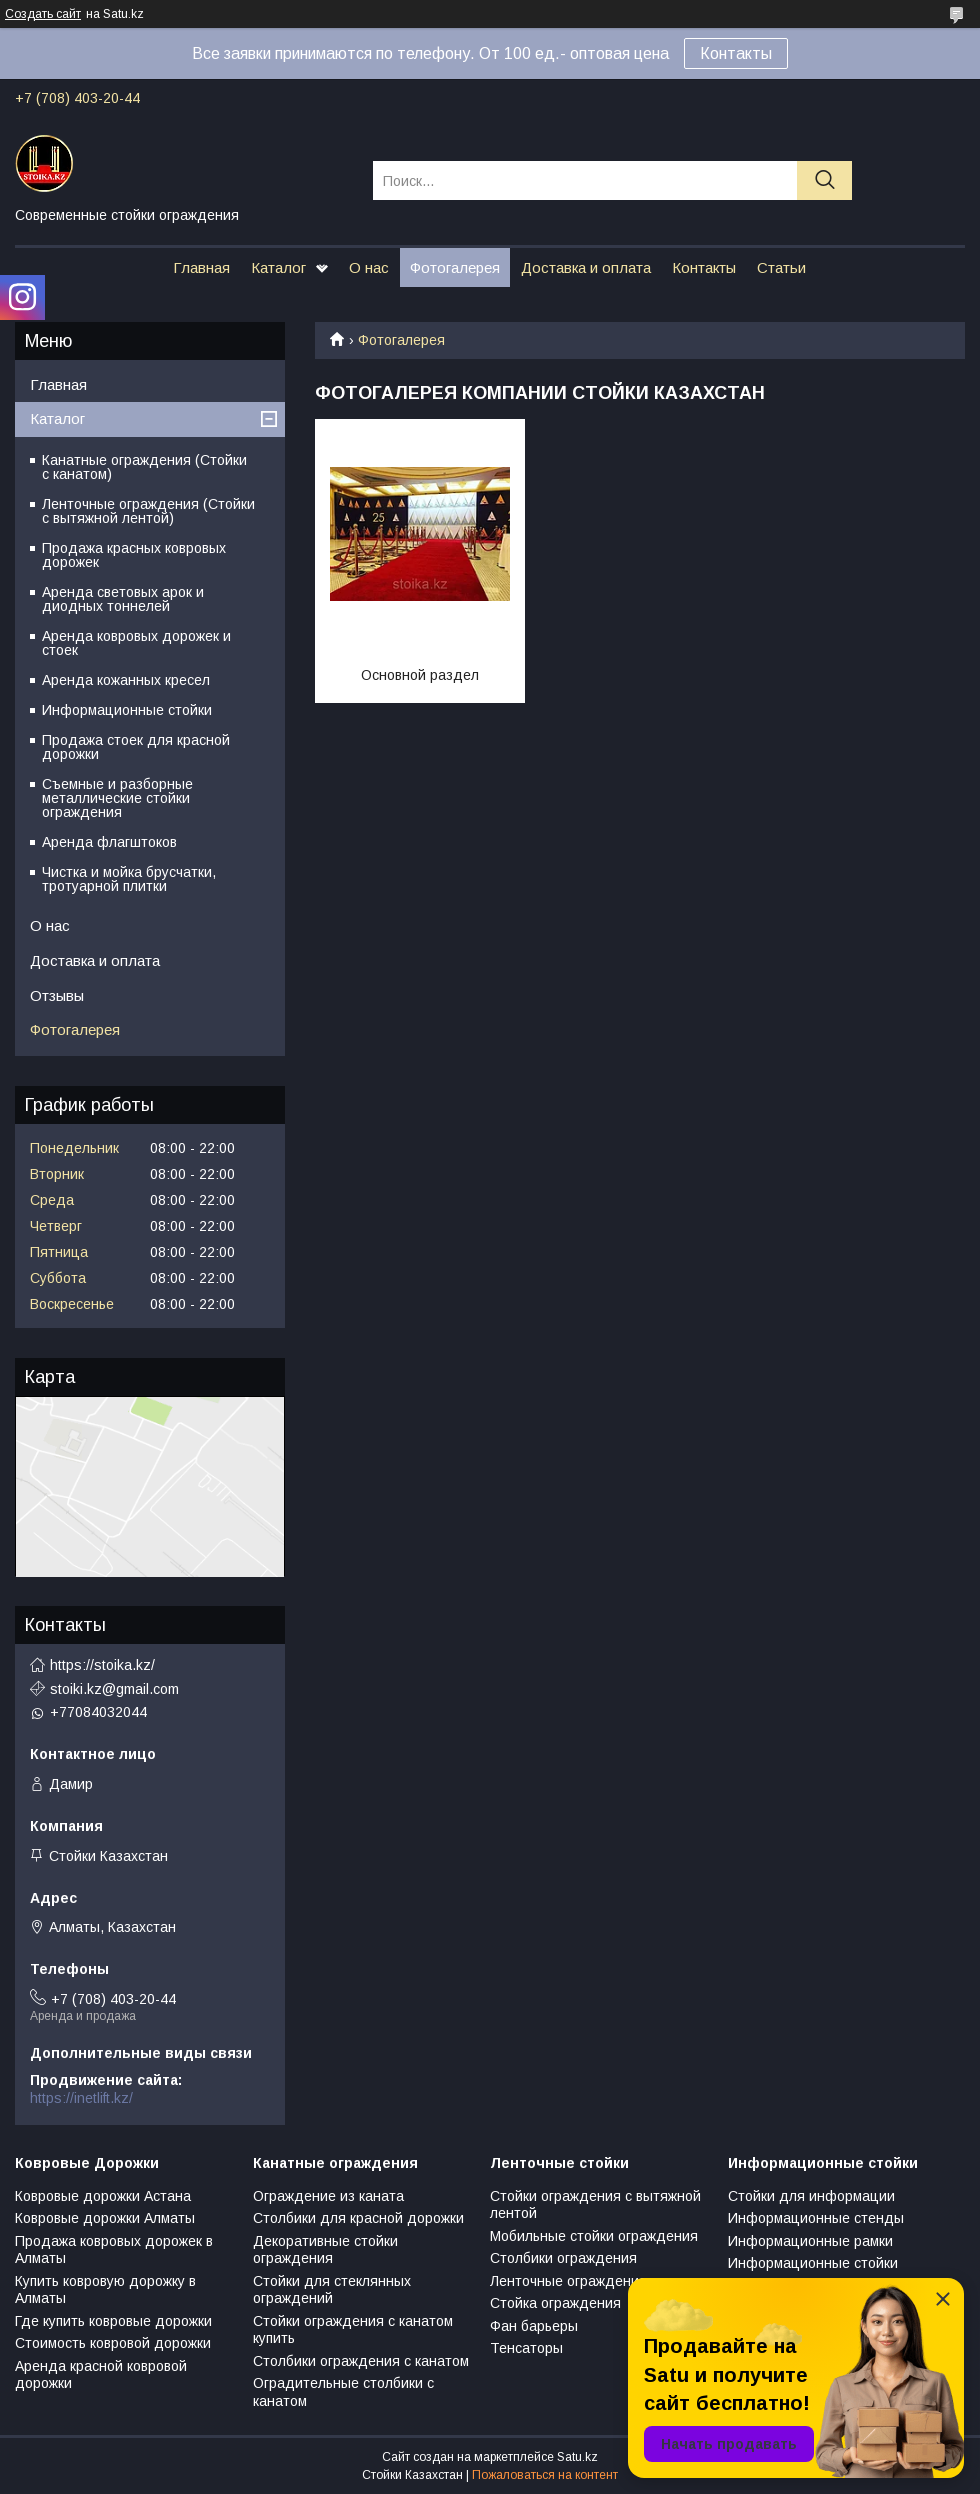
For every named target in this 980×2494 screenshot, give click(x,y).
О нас (369, 267)
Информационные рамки (810, 2241)
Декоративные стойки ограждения (325, 2250)
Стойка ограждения (555, 2303)
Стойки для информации (811, 2196)
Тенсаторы (526, 2348)
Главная (201, 267)
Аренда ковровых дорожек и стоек (136, 643)
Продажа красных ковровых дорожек (134, 555)
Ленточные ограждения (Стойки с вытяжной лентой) (148, 511)
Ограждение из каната (328, 2196)
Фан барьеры (534, 2326)
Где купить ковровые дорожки (113, 2321)
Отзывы (57, 995)
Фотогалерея (455, 267)
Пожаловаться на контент (545, 2475)
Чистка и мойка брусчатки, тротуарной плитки (129, 879)
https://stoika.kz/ (102, 1665)
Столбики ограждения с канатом (361, 2361)
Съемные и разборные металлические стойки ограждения (117, 798)
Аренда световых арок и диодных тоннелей (123, 599)
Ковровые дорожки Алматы (105, 2218)
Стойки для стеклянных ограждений (332, 2290)
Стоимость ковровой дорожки (113, 2343)
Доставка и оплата (586, 267)
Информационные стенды (816, 2218)
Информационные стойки (127, 710)
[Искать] (824, 180)
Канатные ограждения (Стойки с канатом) (144, 467)
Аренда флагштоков (109, 842)
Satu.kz (577, 2457)
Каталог (278, 267)
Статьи (781, 267)
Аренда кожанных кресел (126, 680)
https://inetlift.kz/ (81, 2098)
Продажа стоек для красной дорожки (136, 747)
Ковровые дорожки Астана (103, 2196)
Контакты (736, 53)
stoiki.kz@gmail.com (114, 1689)
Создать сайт (43, 14)
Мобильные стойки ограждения (594, 2236)
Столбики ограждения (563, 2258)
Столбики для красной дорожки (358, 2218)
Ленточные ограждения (568, 2281)
